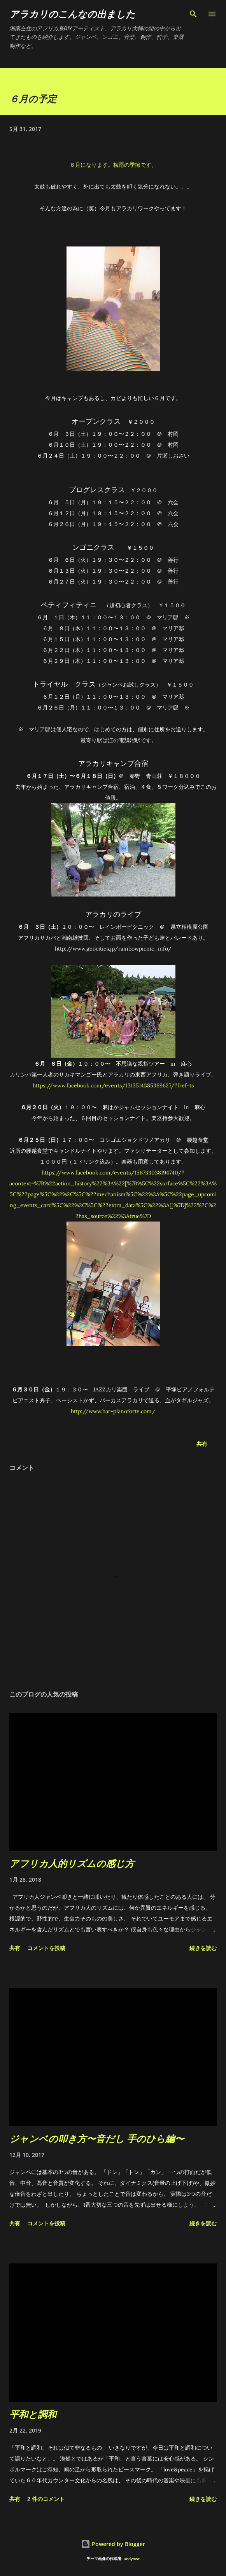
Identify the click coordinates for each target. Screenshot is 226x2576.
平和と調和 (32, 2414)
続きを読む (203, 1948)
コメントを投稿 (46, 1948)
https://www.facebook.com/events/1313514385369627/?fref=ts (113, 1085)
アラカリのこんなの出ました (72, 13)
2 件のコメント (46, 2499)
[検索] (193, 14)
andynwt (132, 2558)
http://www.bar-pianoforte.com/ (113, 1411)
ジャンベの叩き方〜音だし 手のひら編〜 (96, 2138)
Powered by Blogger (113, 2544)
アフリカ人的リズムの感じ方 (71, 1863)
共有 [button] (201, 1443)
